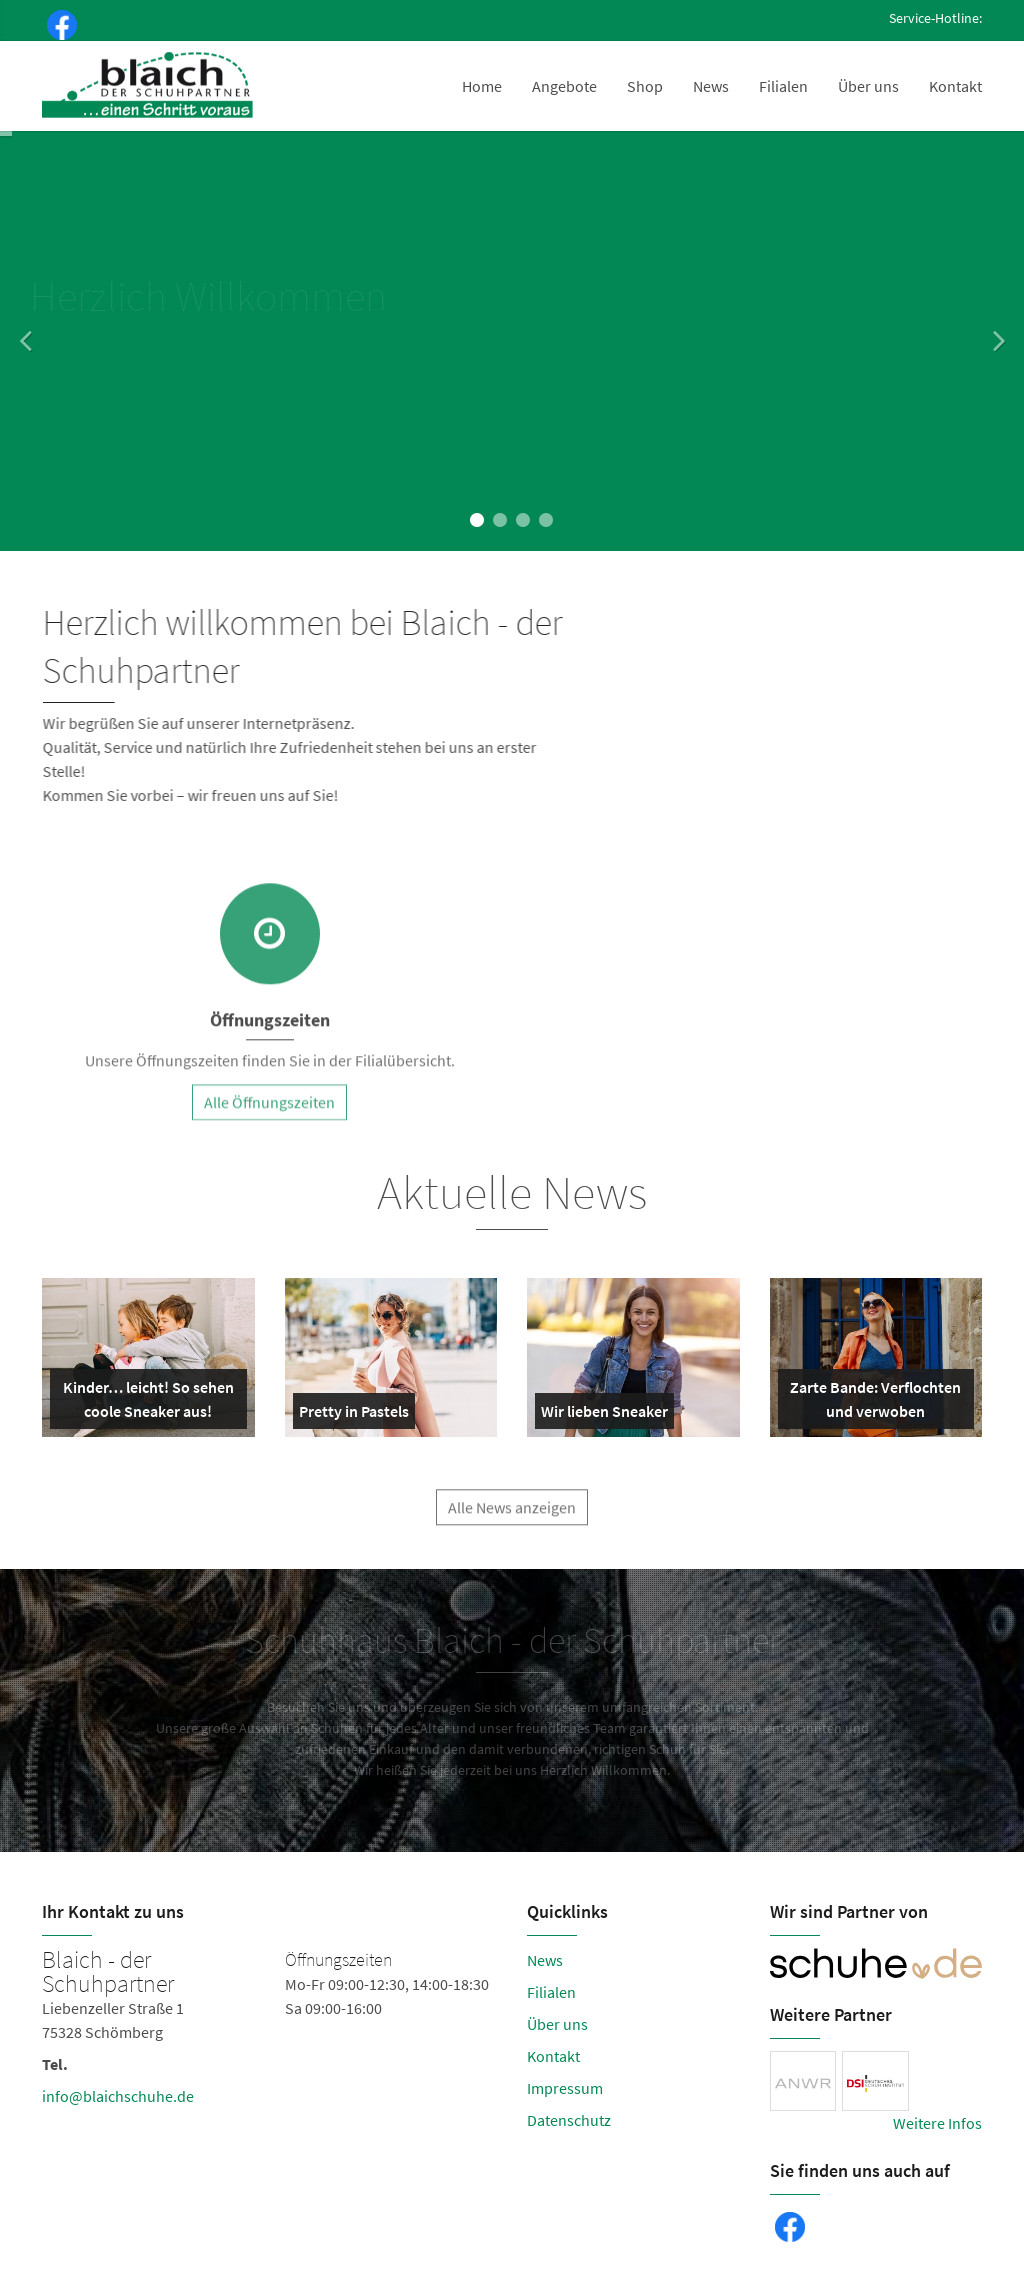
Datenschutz (569, 2120)
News (711, 86)
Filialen (783, 86)
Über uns (868, 86)
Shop (645, 86)
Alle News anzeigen (512, 1519)
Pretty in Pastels (354, 1415)
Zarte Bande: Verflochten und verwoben (874, 1403)
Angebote (564, 86)
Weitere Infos (937, 2123)
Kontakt (955, 86)
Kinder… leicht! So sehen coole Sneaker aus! (146, 1403)
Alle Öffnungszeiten (269, 1114)
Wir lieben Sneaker (604, 1415)
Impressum (565, 2088)
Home (482, 86)
